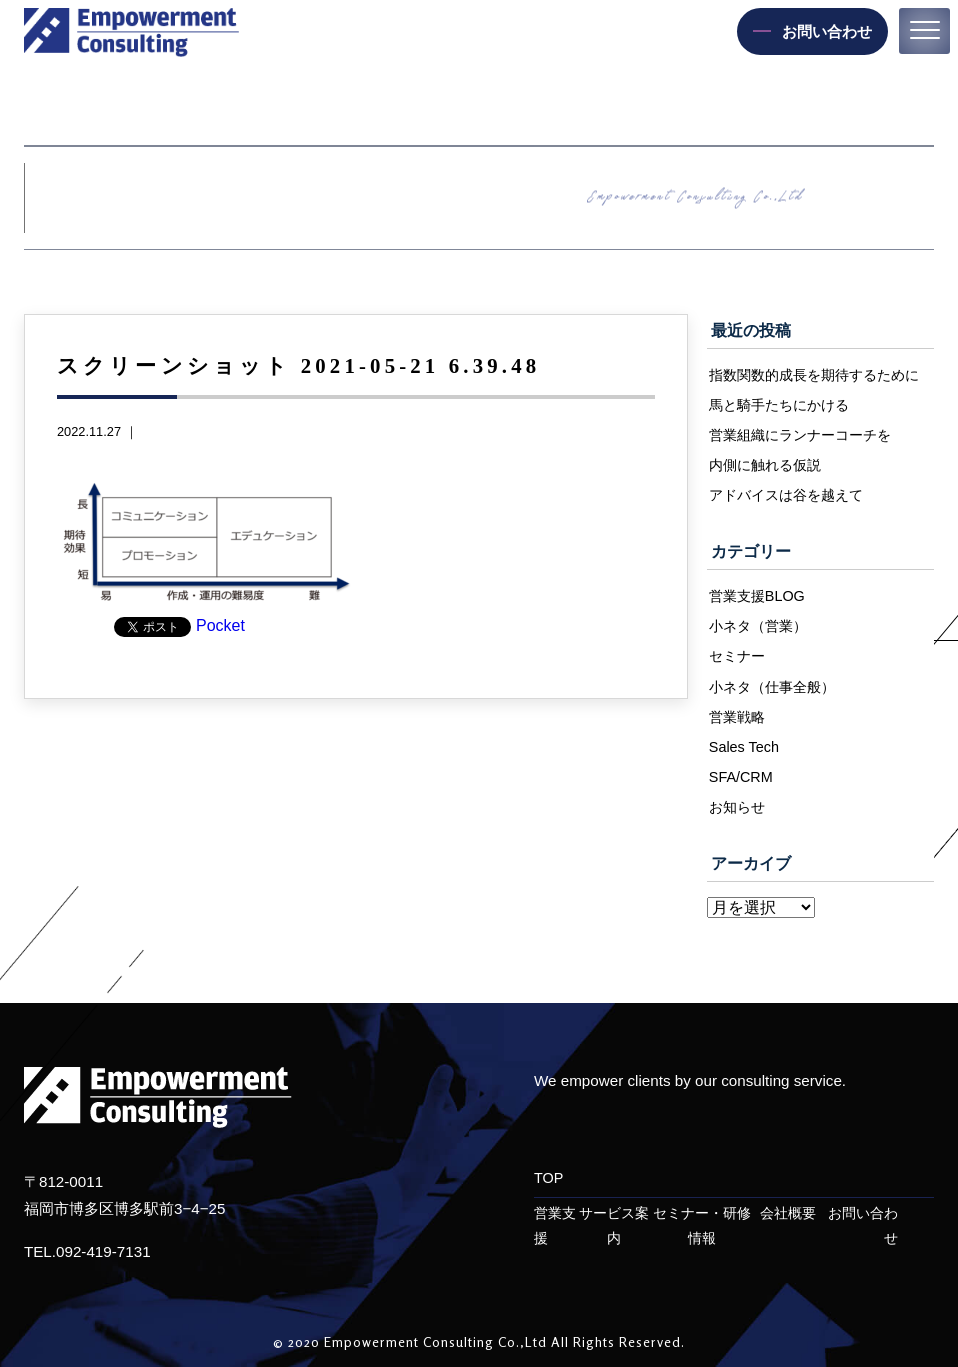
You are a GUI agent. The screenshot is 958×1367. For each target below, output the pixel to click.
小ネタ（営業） (758, 626)
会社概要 (788, 1213)
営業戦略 (737, 717)
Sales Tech (744, 747)
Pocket (220, 625)
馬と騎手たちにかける (779, 405)
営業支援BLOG (757, 596)
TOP (548, 1178)
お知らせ (737, 807)
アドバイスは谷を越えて (786, 495)
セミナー (737, 656)
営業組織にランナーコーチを (800, 435)
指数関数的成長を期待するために (814, 375)
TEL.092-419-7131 (87, 1251)
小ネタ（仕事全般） (772, 687)
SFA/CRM (741, 777)
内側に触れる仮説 (765, 465)
